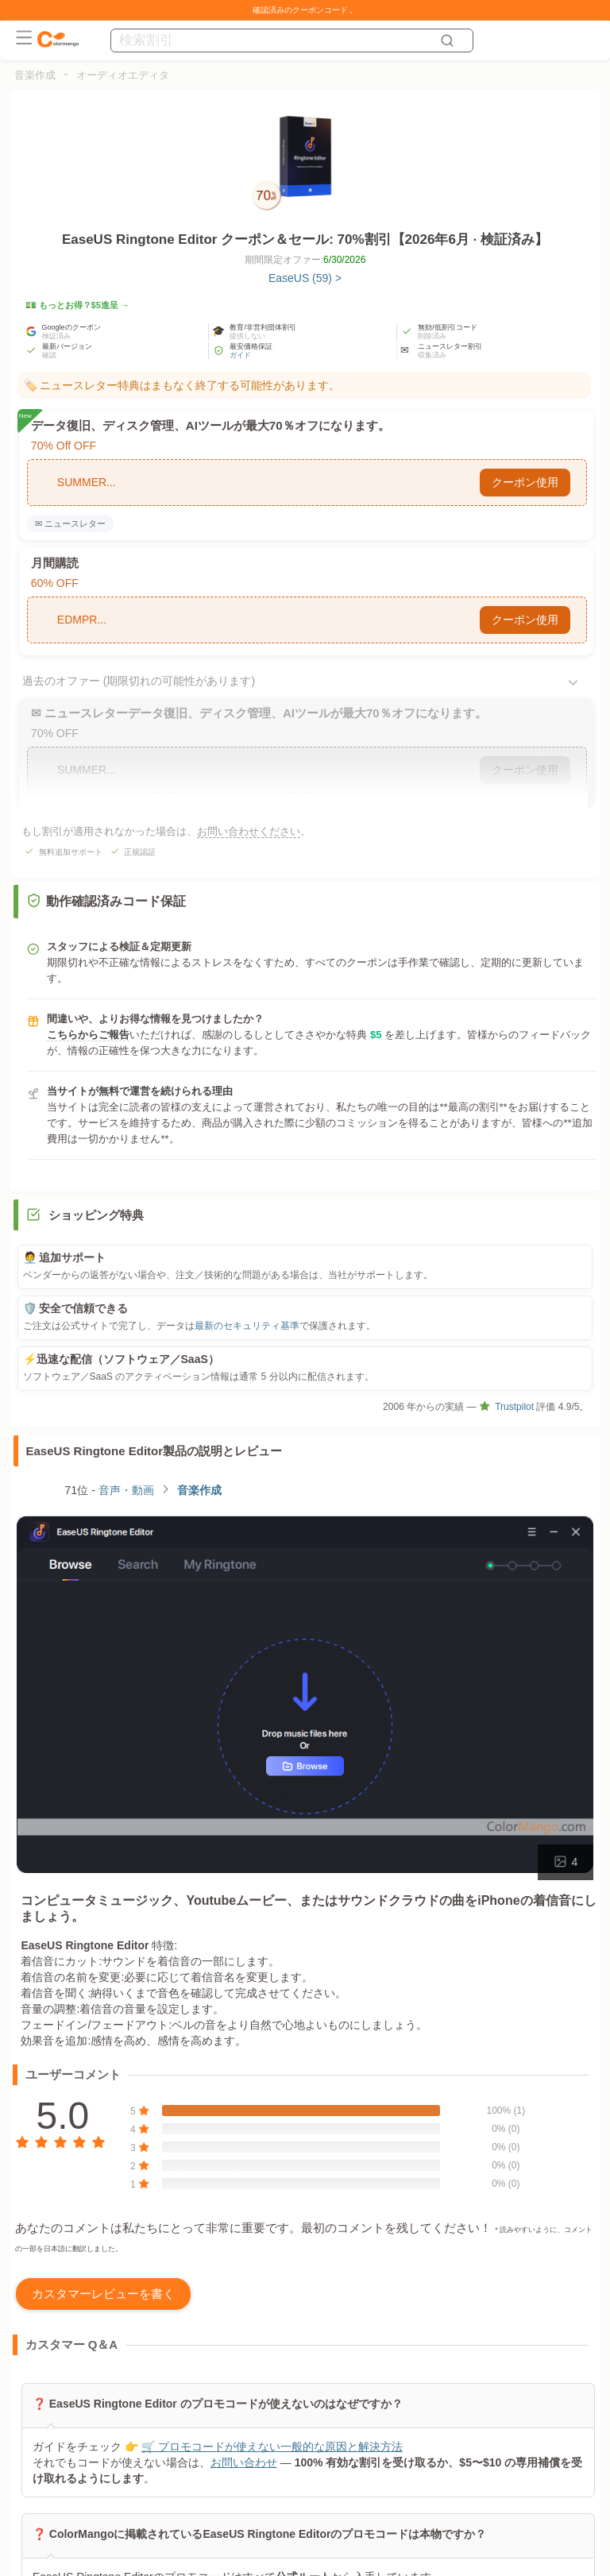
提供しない (247, 336)
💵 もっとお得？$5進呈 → (77, 305)
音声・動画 (126, 1490)
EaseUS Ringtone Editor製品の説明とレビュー (154, 1451)
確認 (49, 355)
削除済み (432, 336)
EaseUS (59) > (305, 278)
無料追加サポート (70, 852)
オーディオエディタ (122, 75)
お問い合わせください (248, 831)
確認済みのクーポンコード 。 (305, 10)
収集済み (432, 355)
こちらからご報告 (88, 1035)
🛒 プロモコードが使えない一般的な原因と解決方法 (271, 2446)
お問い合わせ (243, 2462)
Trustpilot (506, 1406)
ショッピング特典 (96, 1215)
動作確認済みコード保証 (106, 901)
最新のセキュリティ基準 (247, 1325)
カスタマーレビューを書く (103, 2293)
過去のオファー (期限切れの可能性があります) (138, 680)
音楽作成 (35, 75)
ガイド (240, 355)
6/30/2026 (344, 259)
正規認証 (140, 852)
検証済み (56, 336)
